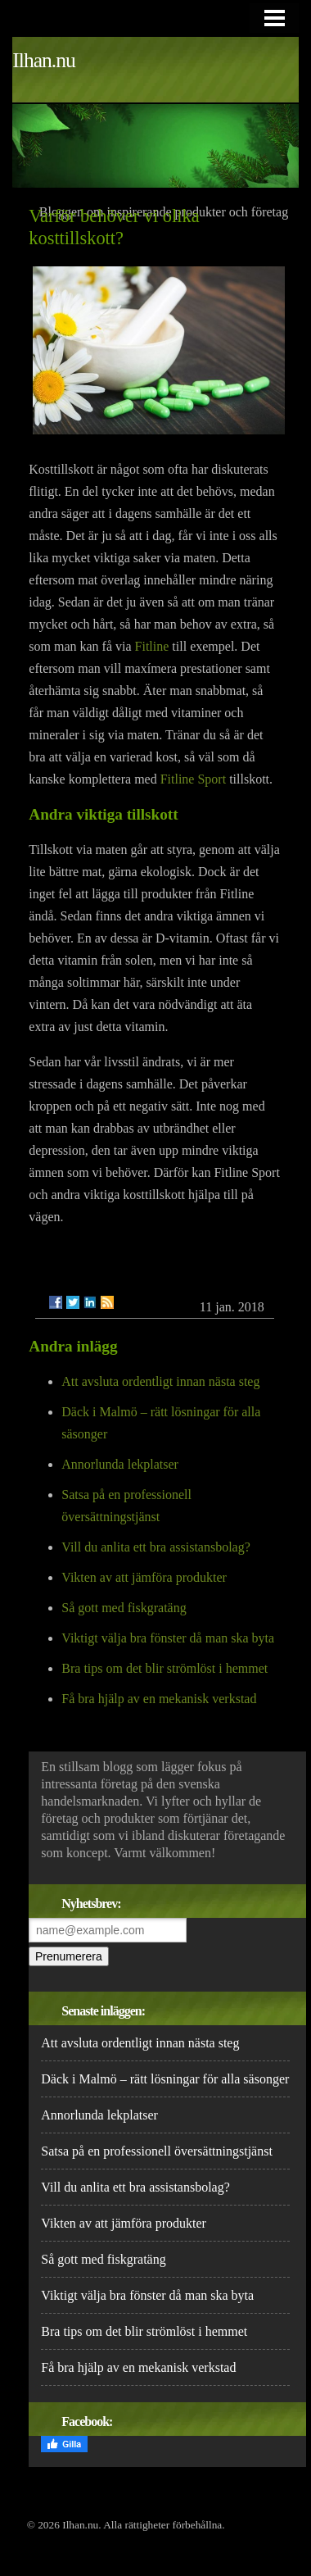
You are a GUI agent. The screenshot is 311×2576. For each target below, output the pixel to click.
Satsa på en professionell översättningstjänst (157, 2151)
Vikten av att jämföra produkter (144, 1577)
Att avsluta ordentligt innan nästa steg (160, 1381)
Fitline (152, 646)
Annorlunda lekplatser (119, 1464)
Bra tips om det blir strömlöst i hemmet (164, 1668)
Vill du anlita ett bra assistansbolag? (155, 1547)
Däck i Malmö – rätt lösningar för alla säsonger (165, 2079)
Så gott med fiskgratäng (123, 1608)
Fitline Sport (193, 779)
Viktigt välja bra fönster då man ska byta (167, 1638)
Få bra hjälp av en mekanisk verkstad (158, 1699)
